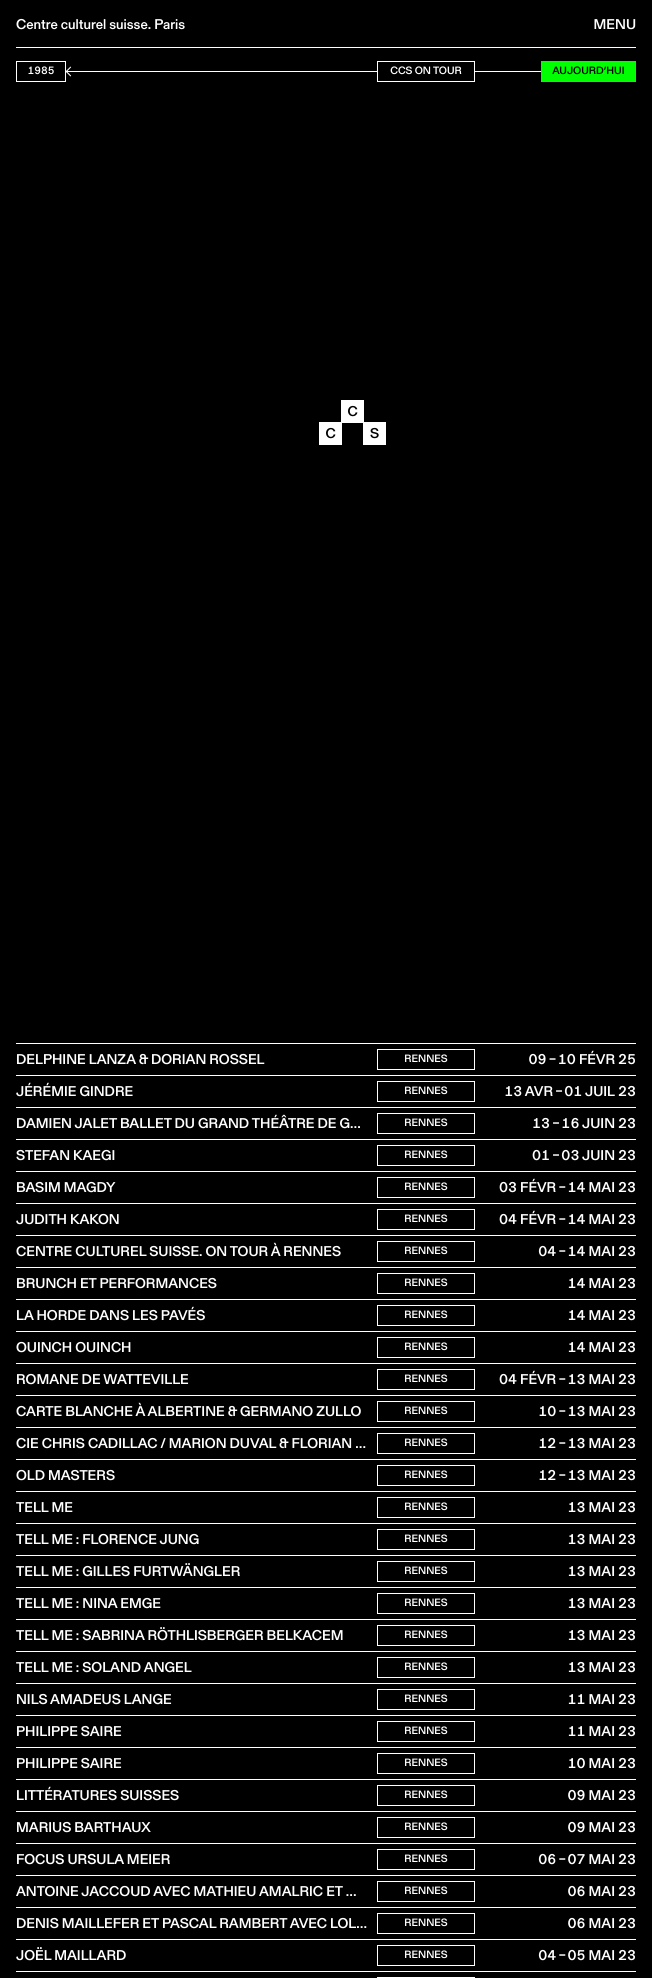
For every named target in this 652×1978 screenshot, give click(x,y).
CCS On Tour (425, 70)
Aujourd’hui (588, 70)
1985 (41, 70)
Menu (615, 24)
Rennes (425, 1058)
